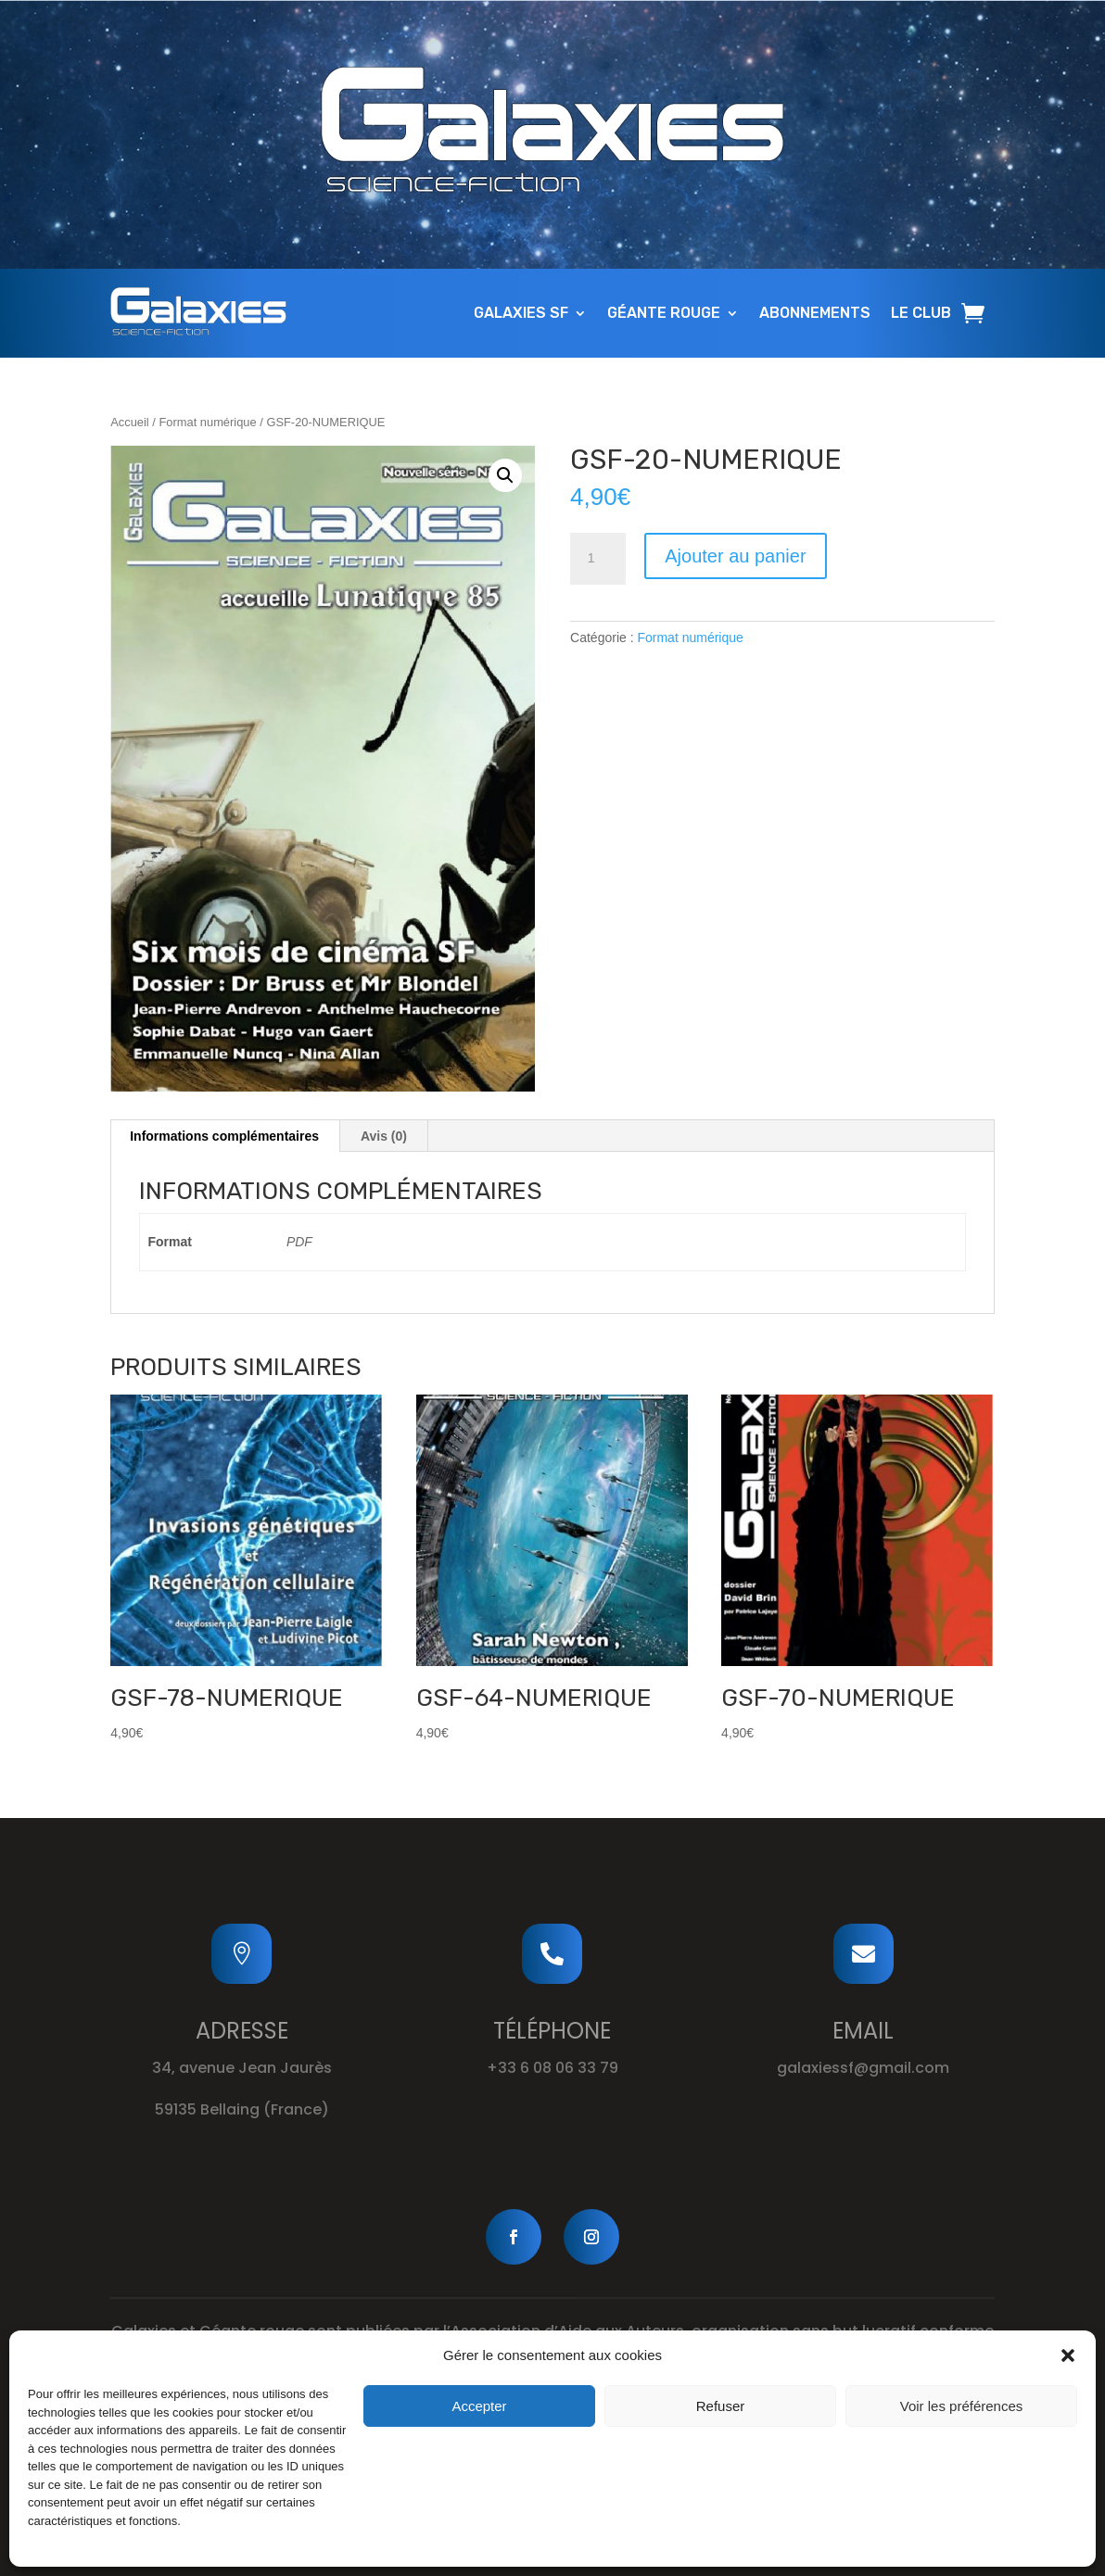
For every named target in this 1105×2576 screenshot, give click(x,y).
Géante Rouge (663, 313)
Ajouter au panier (735, 556)
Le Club (921, 313)
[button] (1068, 2355)
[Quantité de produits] (598, 559)
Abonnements (814, 313)
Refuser (720, 2406)
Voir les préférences (961, 2406)
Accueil (129, 422)
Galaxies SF (521, 313)
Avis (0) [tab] (384, 1136)
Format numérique (207, 422)
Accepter (478, 2406)
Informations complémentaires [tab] (224, 1136)
